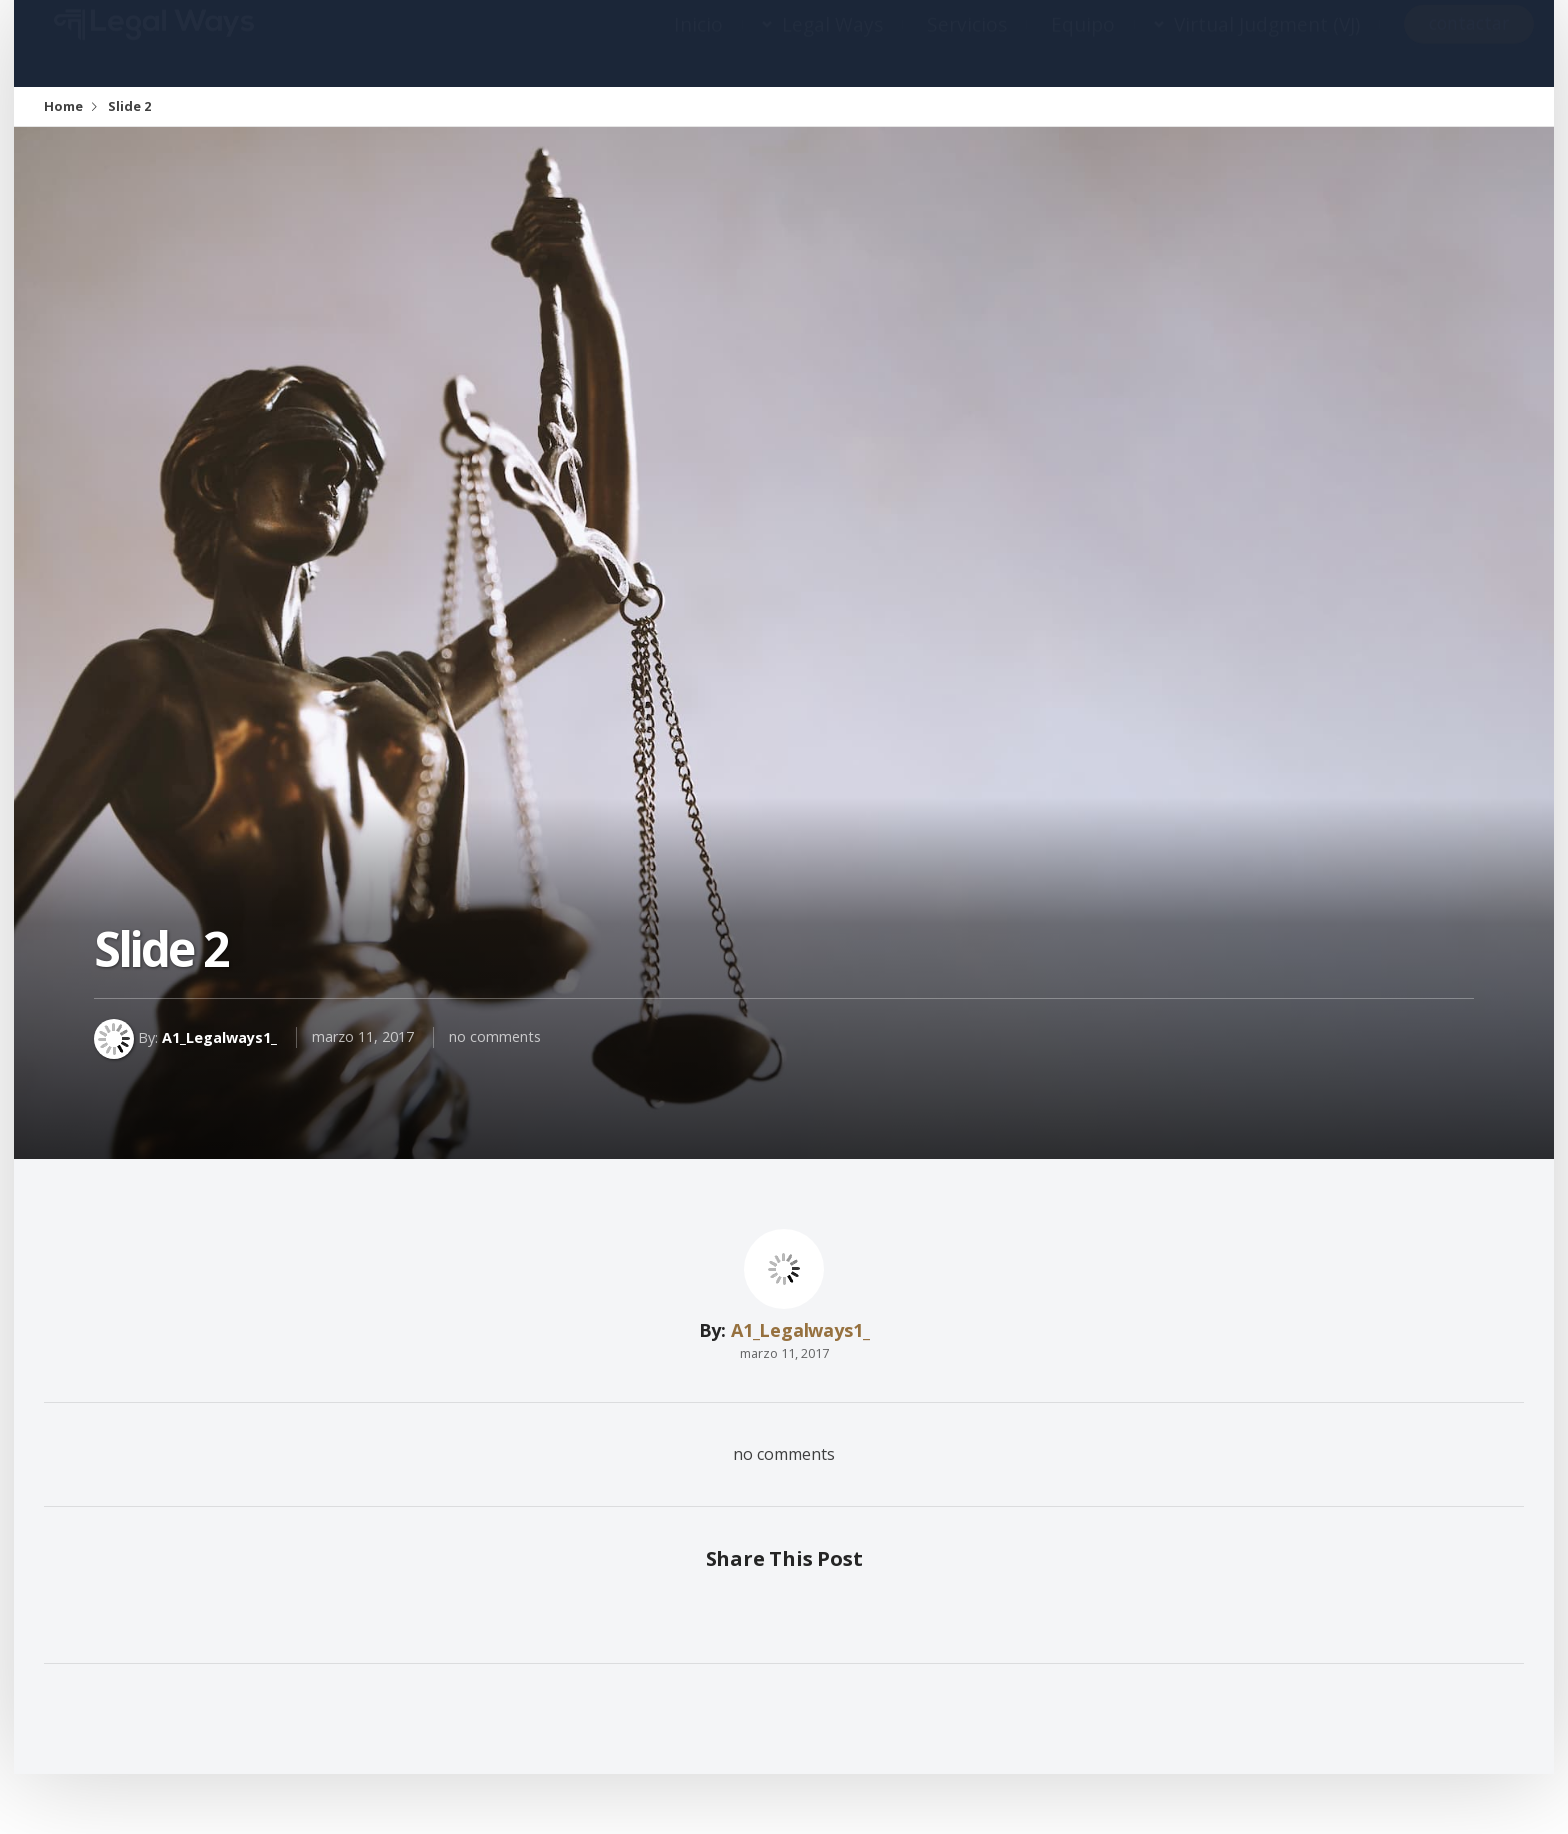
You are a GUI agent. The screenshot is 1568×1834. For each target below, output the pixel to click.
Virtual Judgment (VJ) (1267, 43)
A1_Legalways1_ (219, 1036)
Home (63, 106)
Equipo (1083, 43)
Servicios (967, 43)
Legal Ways (832, 43)
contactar (1469, 42)
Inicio (698, 43)
